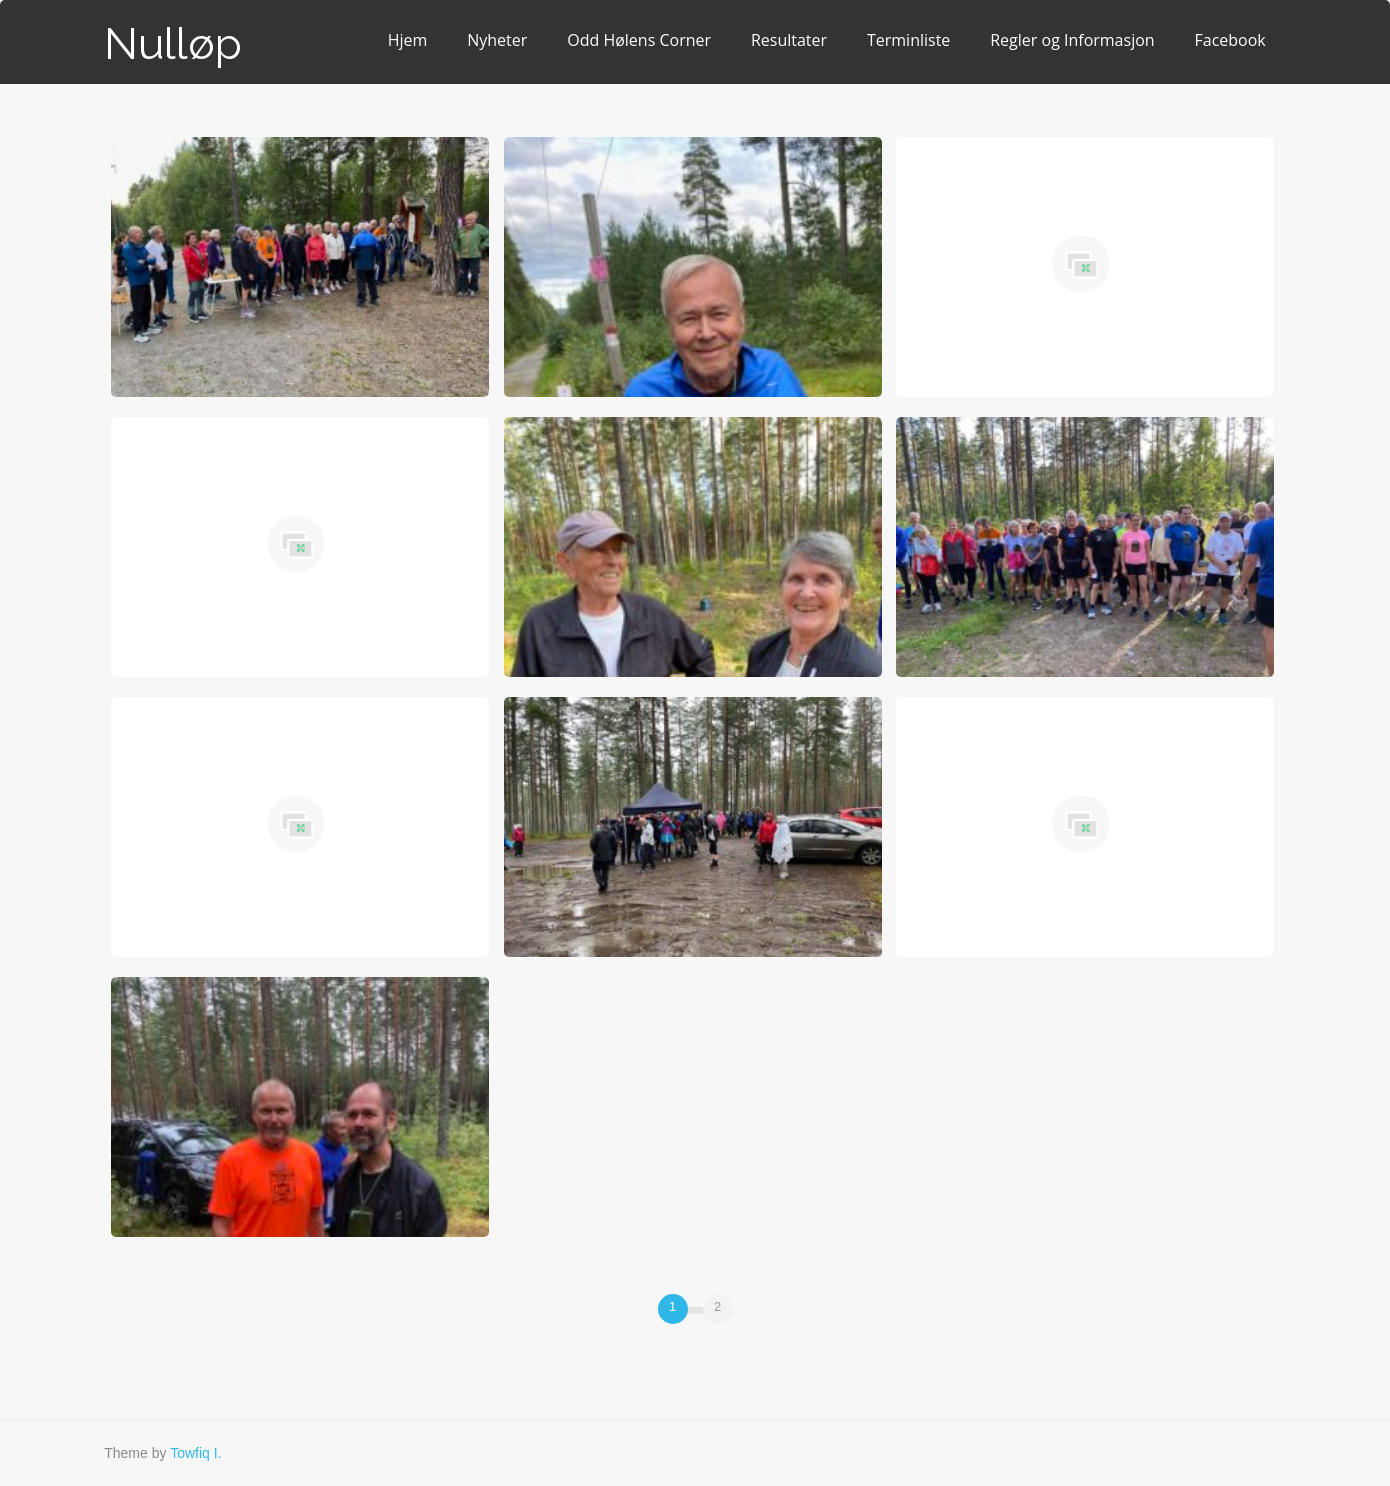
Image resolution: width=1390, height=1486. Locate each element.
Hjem (408, 40)
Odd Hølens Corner (639, 40)
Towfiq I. (195, 1453)
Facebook (1230, 40)
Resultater (789, 40)
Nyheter (497, 40)
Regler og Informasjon (1072, 40)
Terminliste (908, 40)
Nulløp (173, 43)
